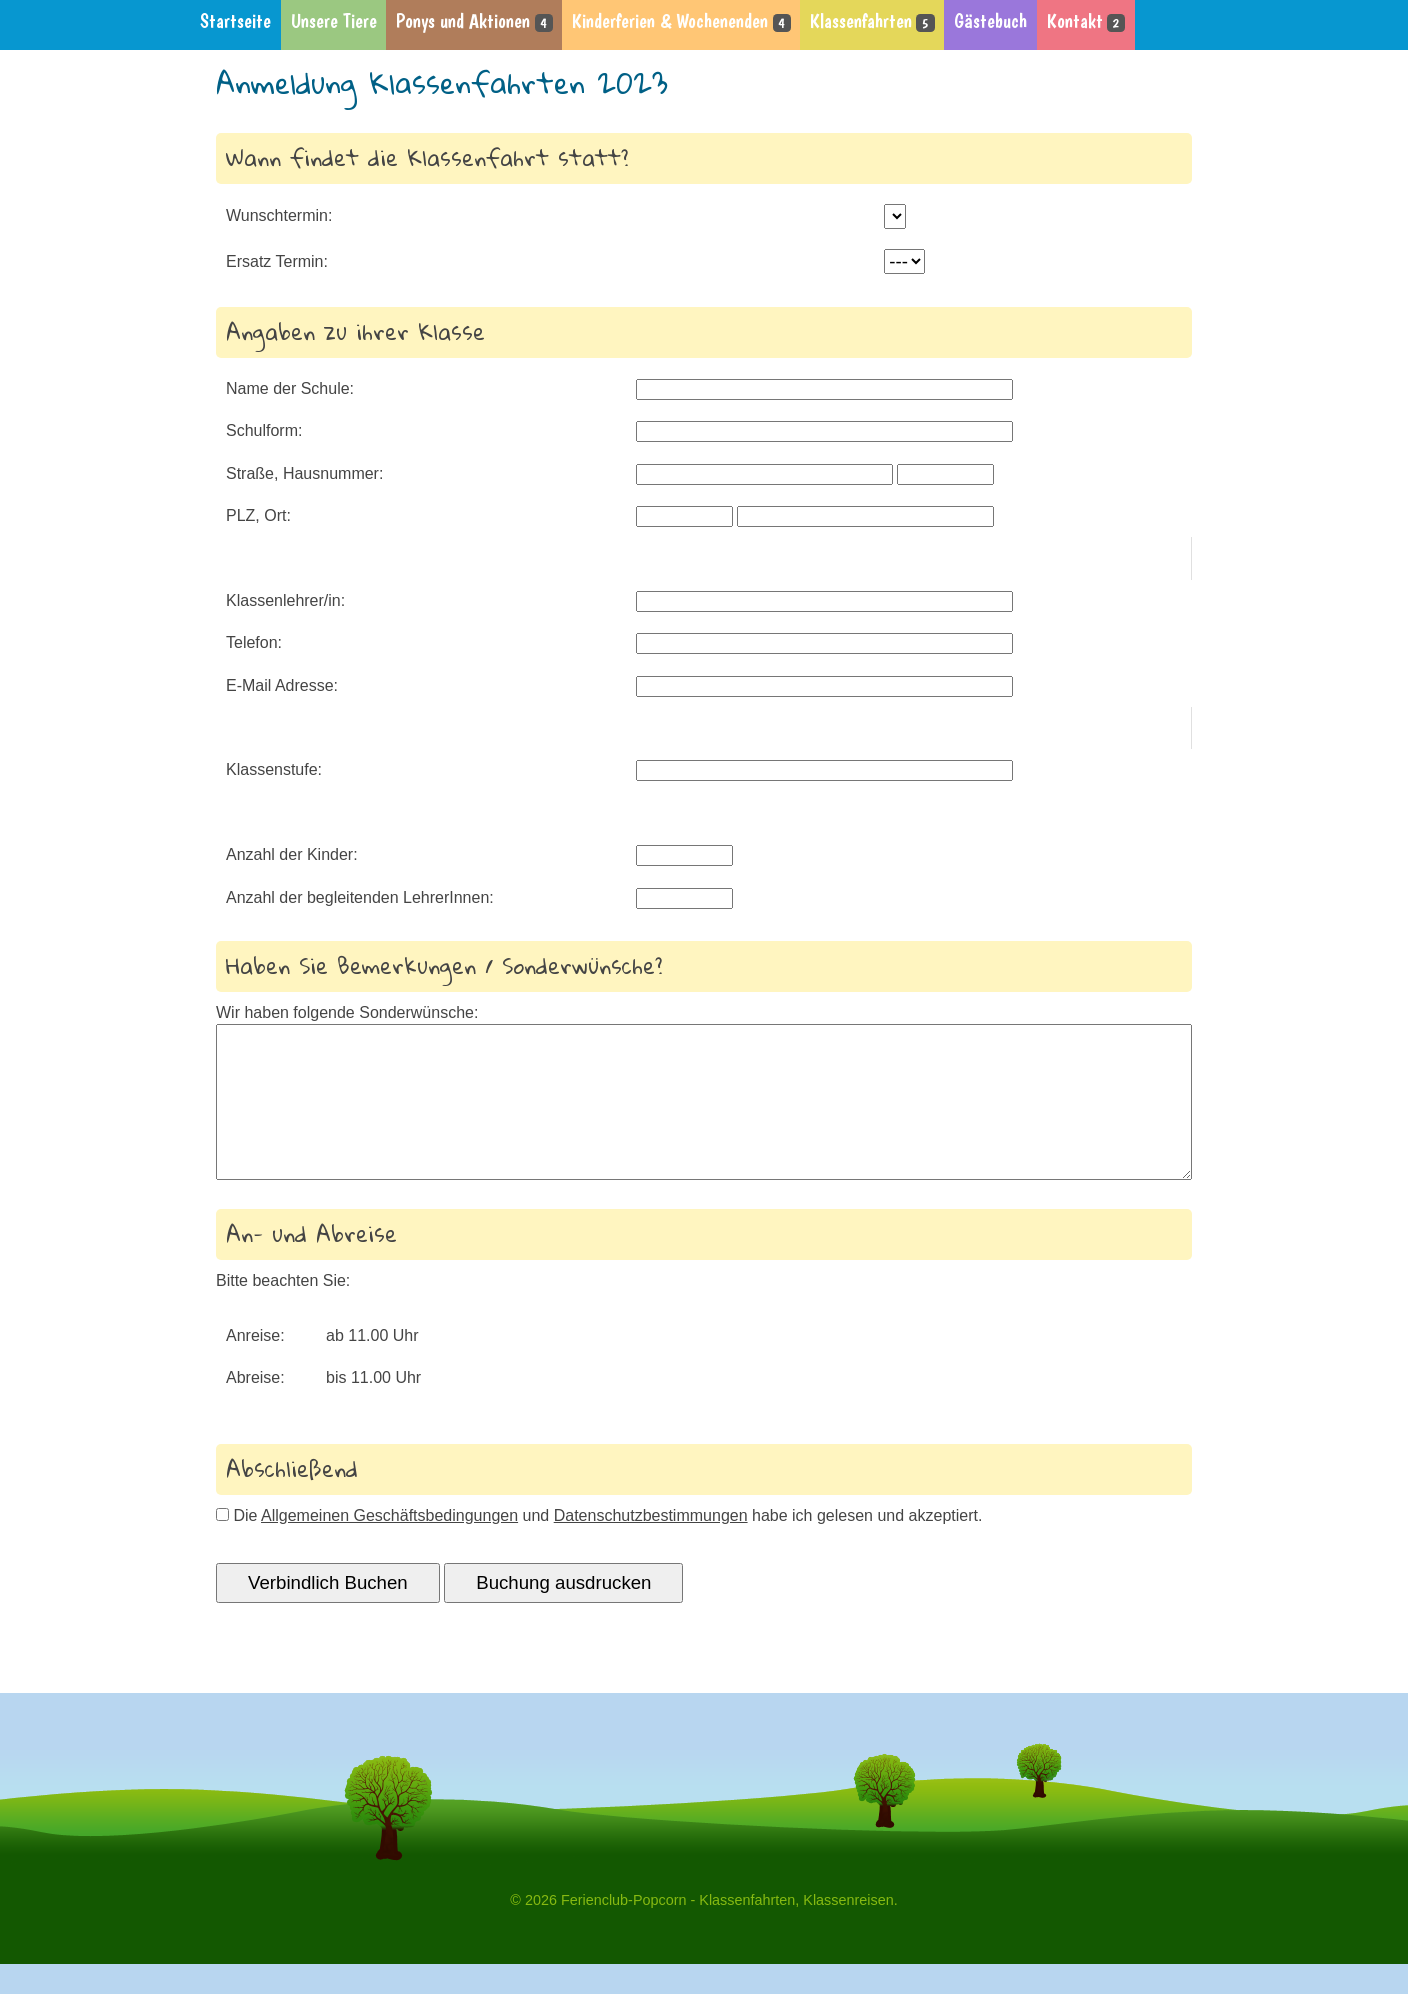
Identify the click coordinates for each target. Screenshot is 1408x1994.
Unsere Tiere (334, 21)
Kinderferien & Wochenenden (681, 21)
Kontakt (1086, 21)
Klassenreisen (848, 1930)
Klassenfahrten (872, 21)
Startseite (235, 21)
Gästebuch (990, 21)
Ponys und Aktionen (474, 21)
